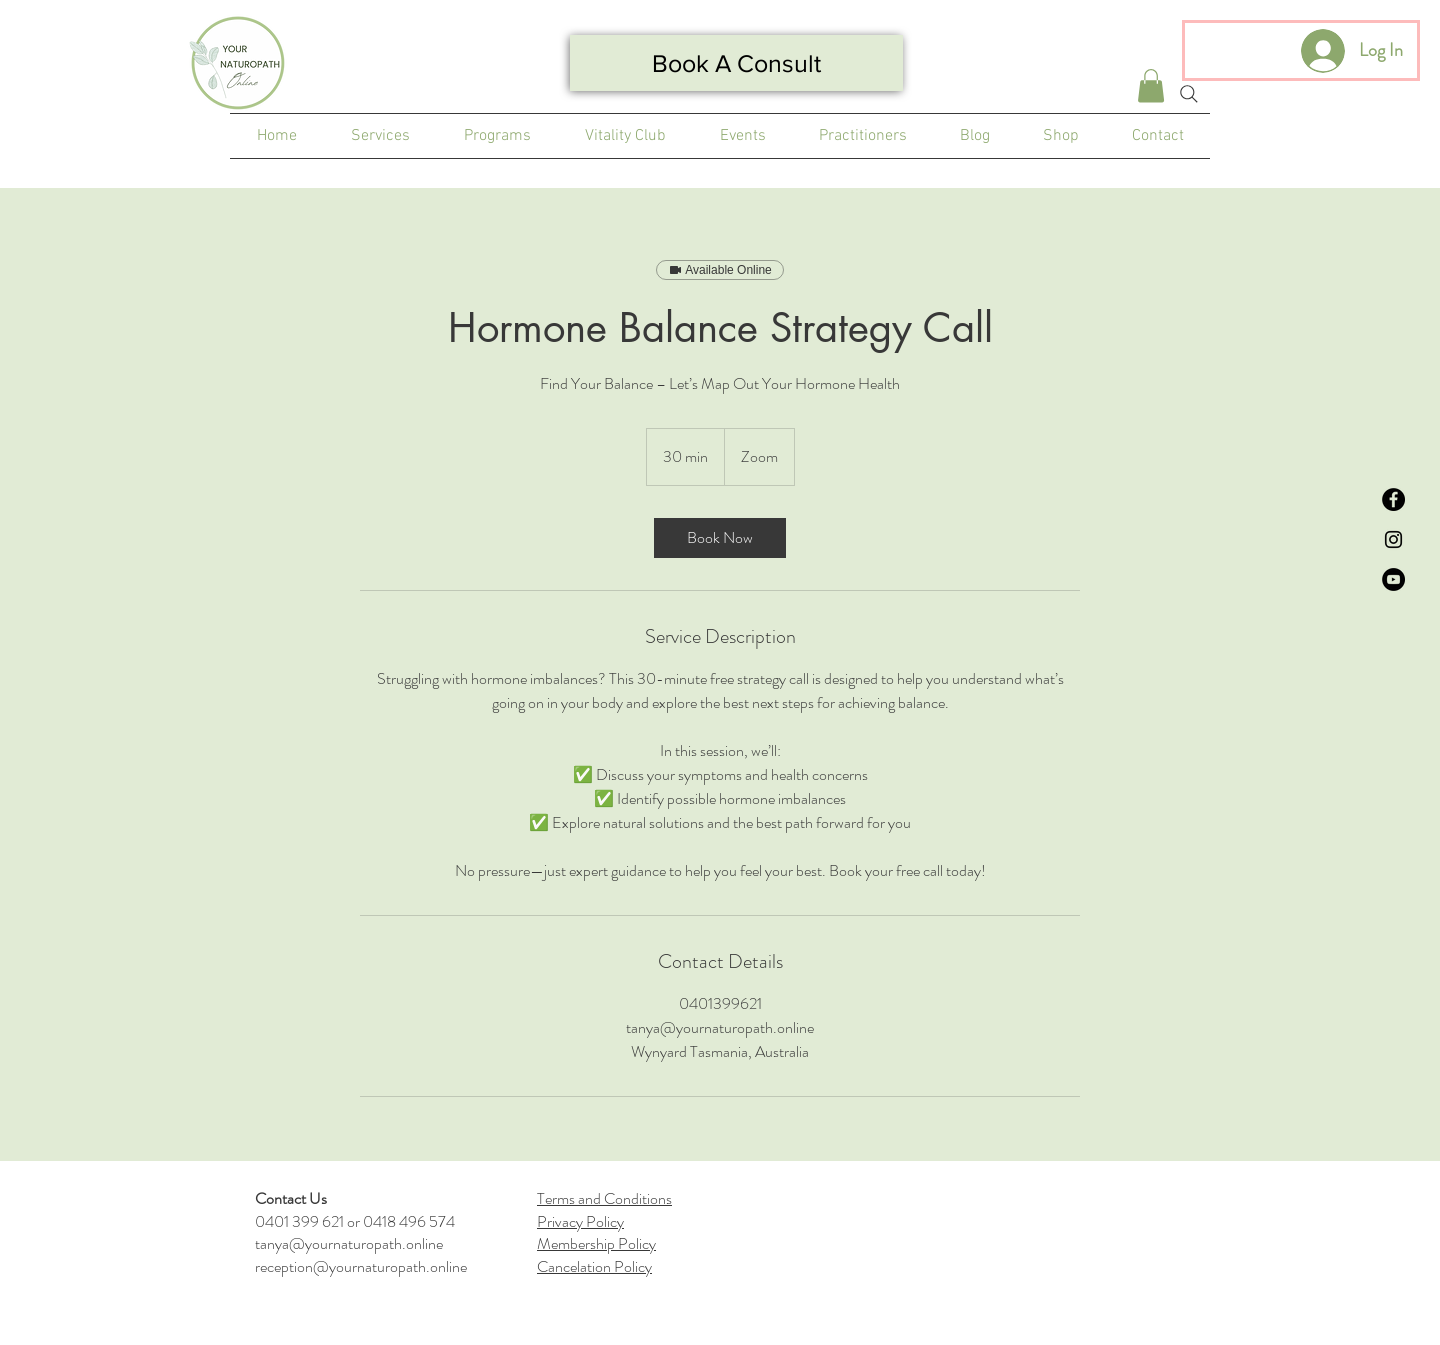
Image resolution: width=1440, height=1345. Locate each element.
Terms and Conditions (604, 1198)
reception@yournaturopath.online (361, 1266)
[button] (1151, 85)
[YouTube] (1393, 579)
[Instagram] (1393, 539)
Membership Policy (596, 1243)
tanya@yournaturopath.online (349, 1243)
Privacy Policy (580, 1221)
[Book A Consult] (736, 63)
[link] (720, 538)
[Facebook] (1393, 499)
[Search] (1189, 94)
